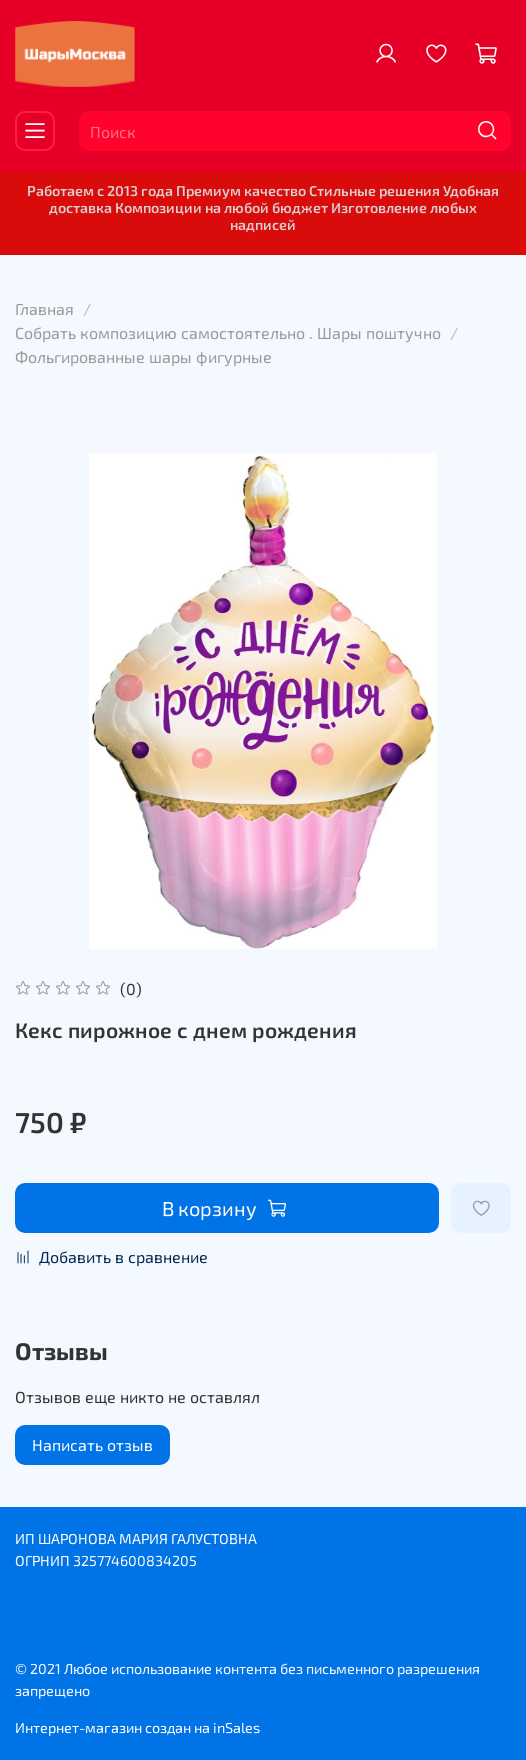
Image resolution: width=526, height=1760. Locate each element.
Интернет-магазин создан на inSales (137, 1727)
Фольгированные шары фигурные (143, 356)
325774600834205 (135, 1560)
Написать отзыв (92, 1444)
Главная (44, 308)
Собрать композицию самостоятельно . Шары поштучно (228, 332)
